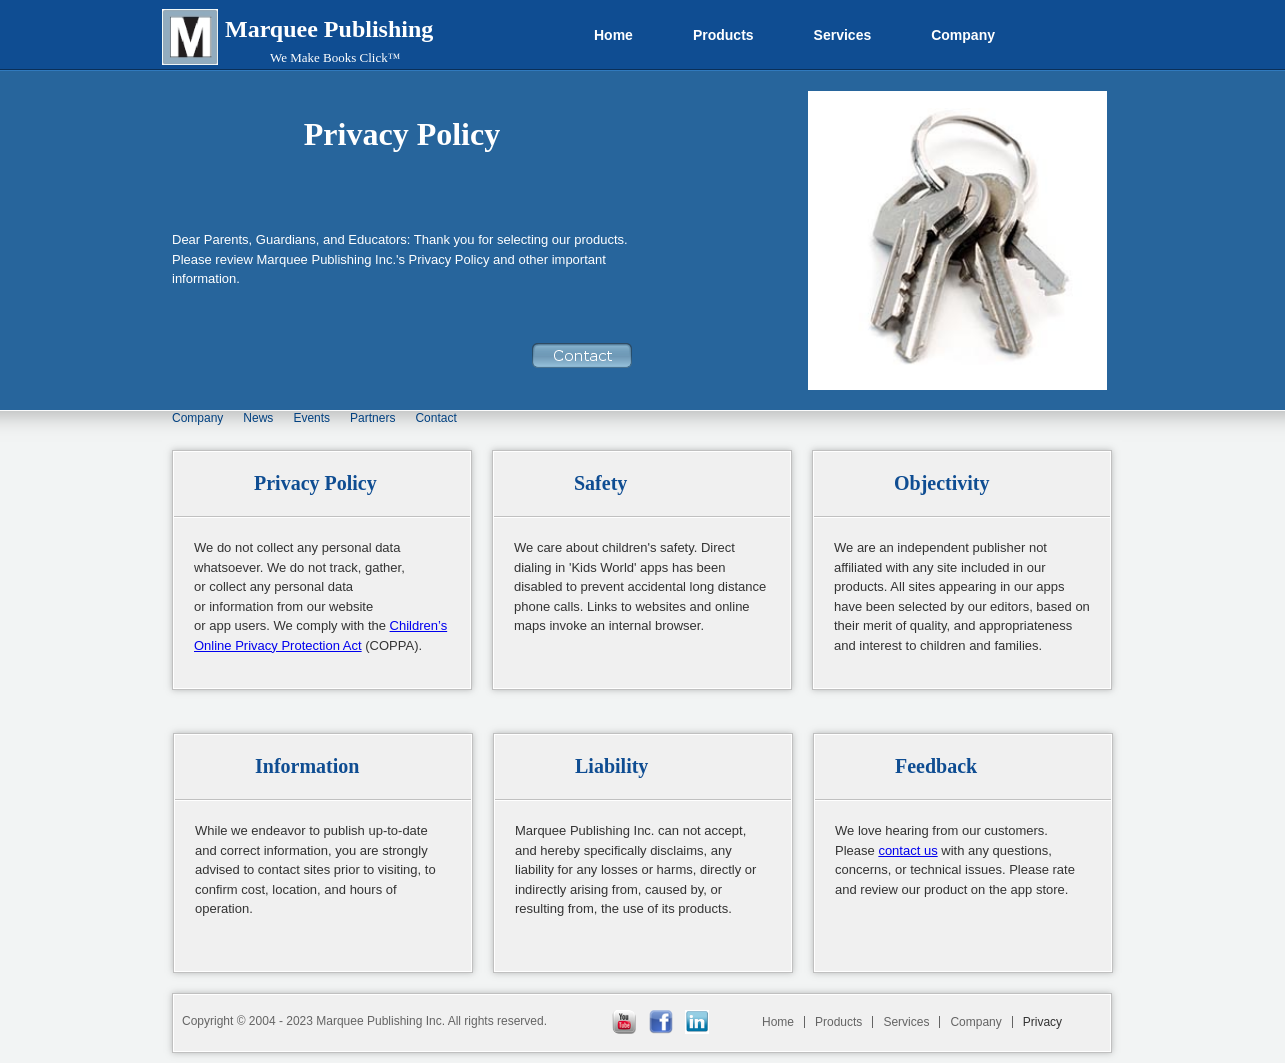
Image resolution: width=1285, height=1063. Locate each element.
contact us (907, 850)
